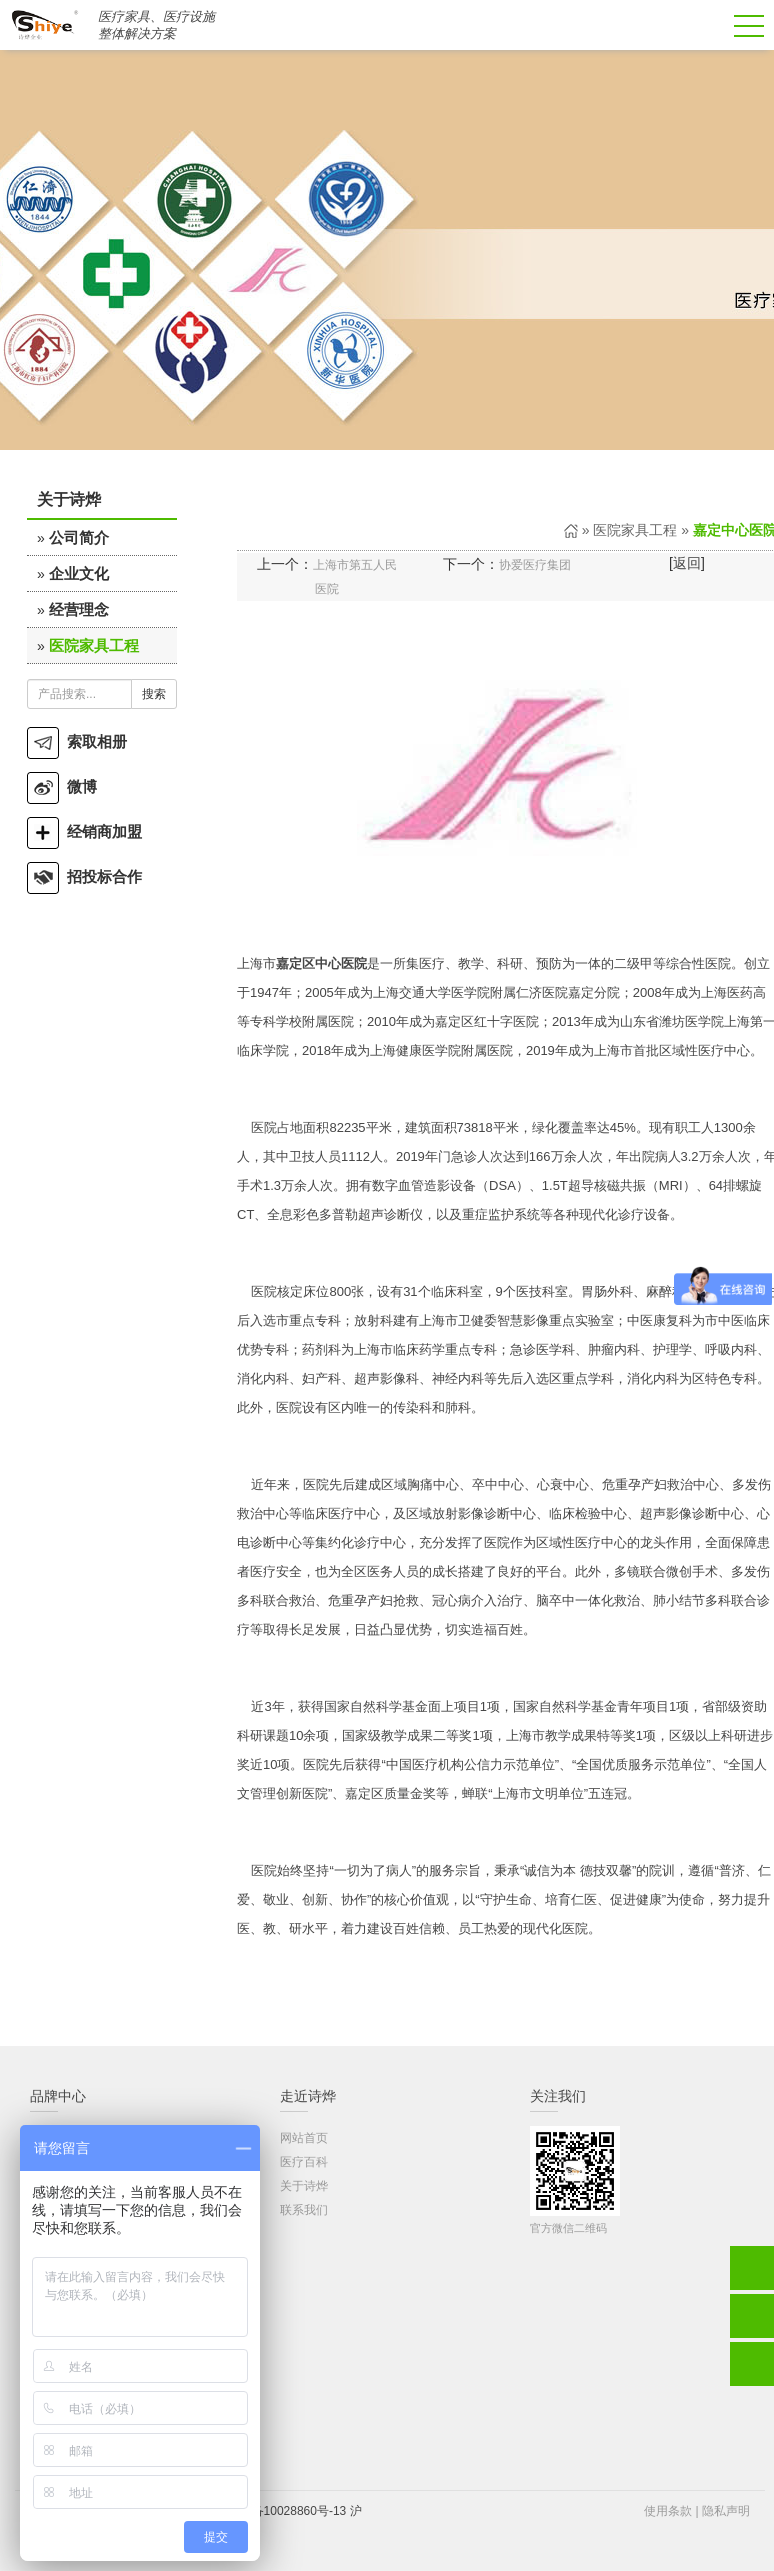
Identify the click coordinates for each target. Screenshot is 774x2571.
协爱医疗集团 (535, 565)
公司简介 (79, 537)
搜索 (154, 694)
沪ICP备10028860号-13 (283, 2511)
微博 (62, 786)
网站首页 (304, 2138)
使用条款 (668, 2511)
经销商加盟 (84, 831)
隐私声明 (726, 2511)
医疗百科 (304, 2162)
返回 (687, 563)
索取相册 (77, 741)
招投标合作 (84, 876)
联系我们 (304, 2210)
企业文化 (79, 573)
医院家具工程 (94, 645)
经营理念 (79, 609)
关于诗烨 (304, 2186)
